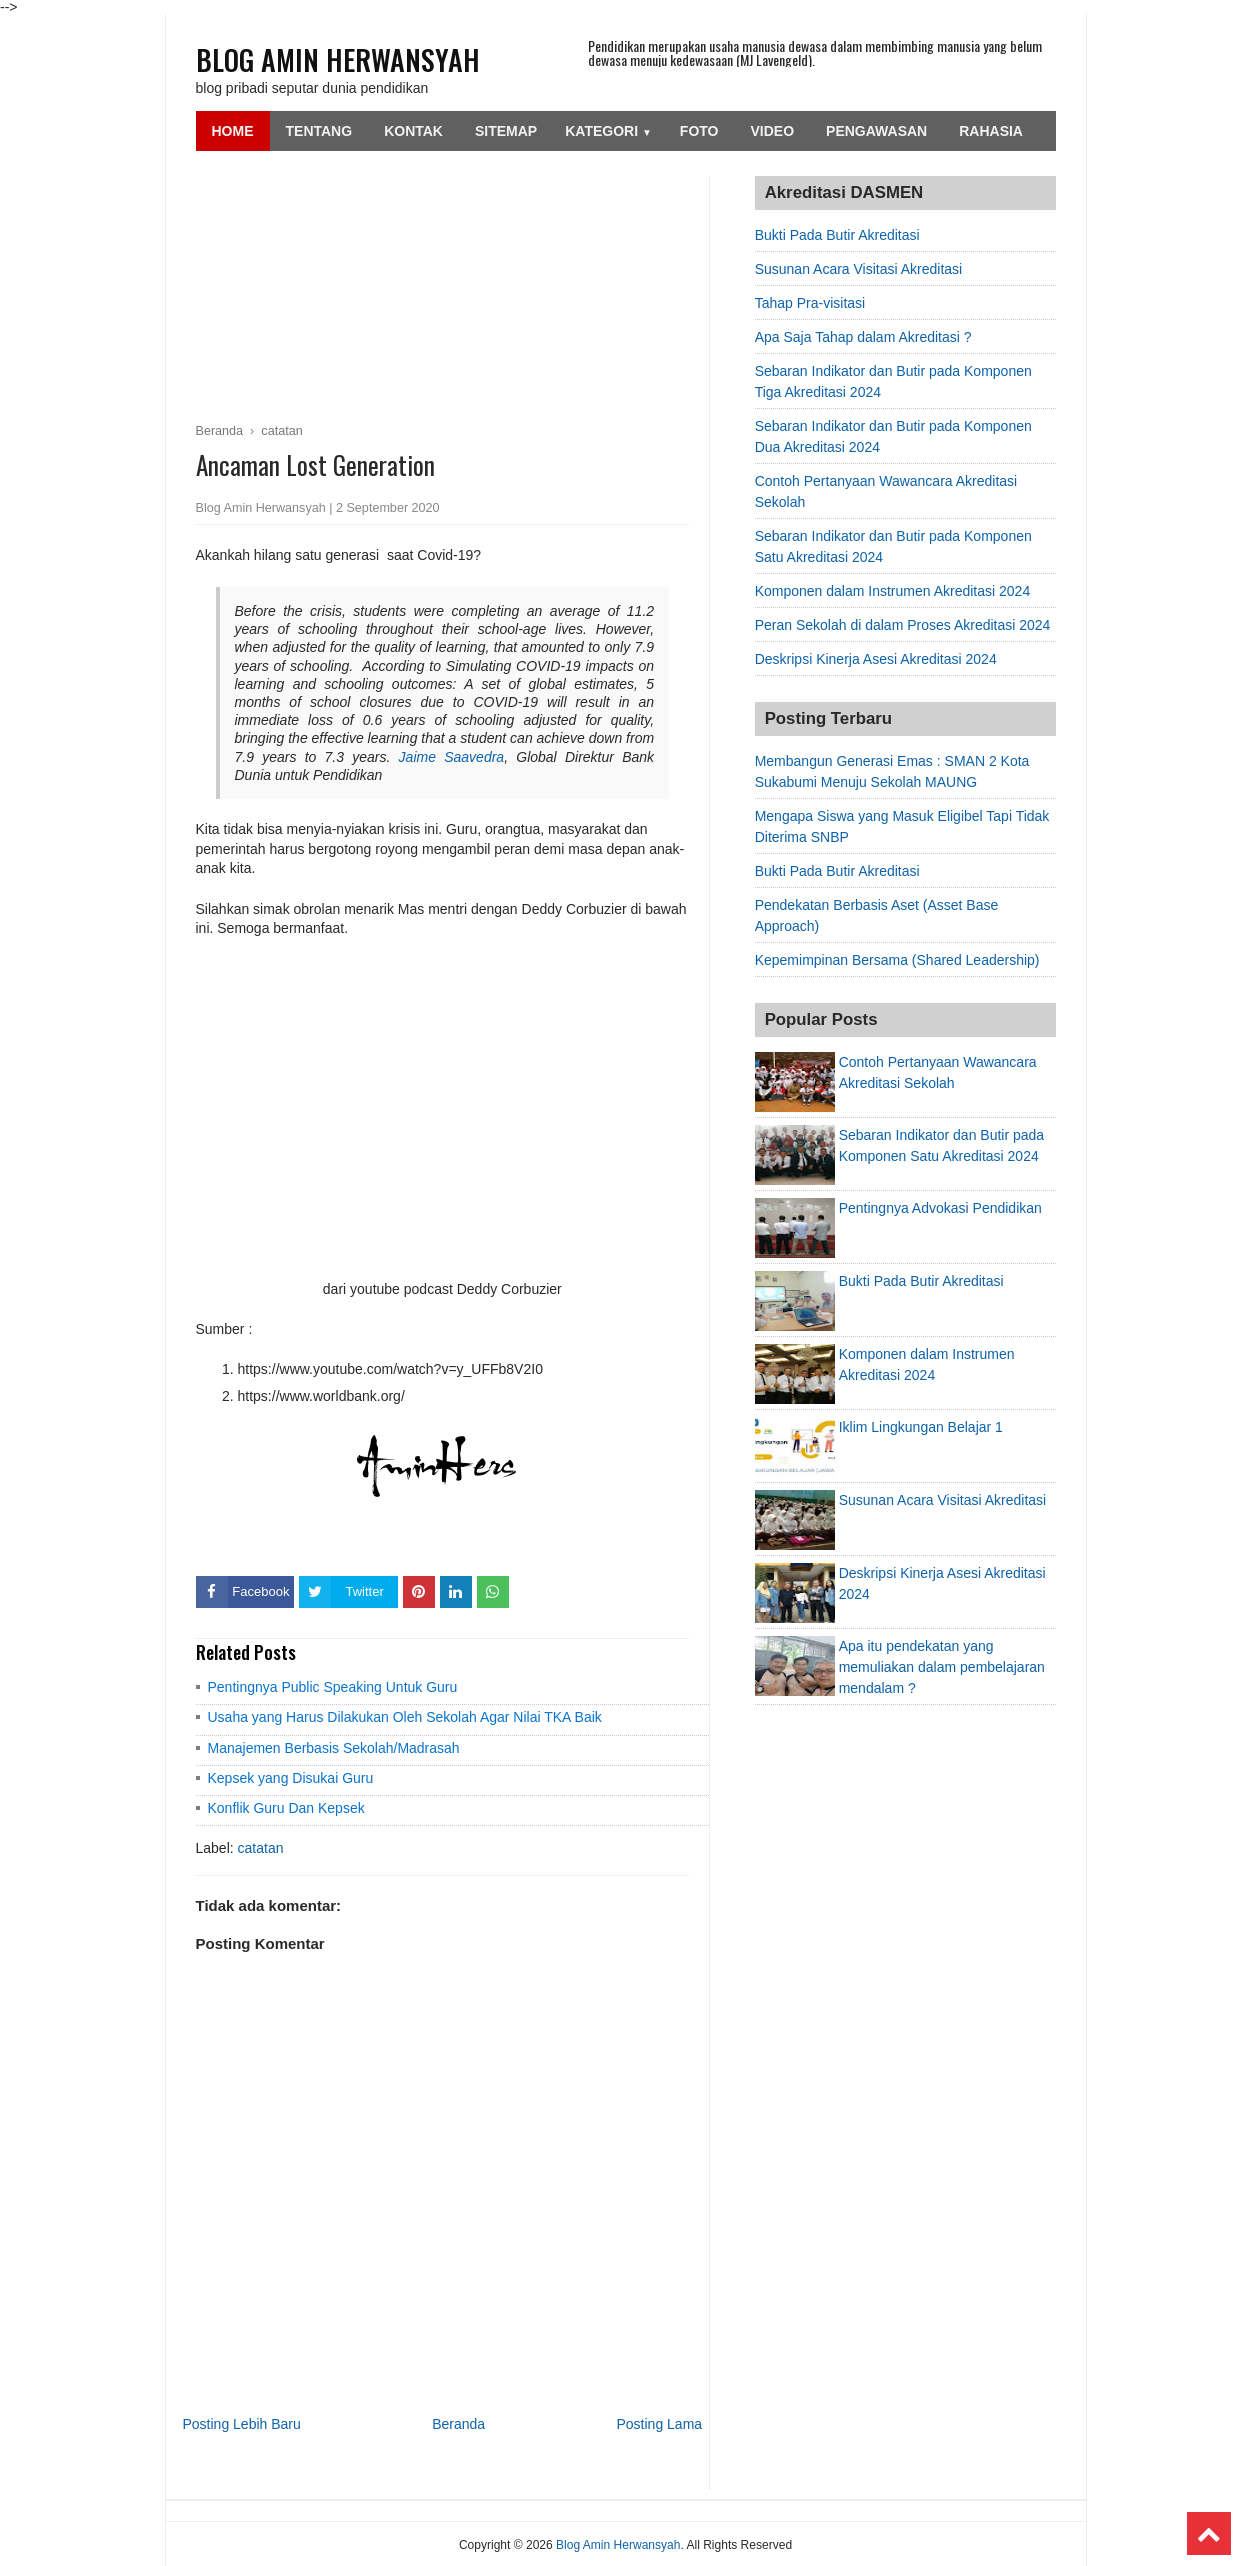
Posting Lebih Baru (242, 2424)
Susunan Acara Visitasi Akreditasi (859, 269)
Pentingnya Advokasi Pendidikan (940, 1208)
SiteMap (506, 131)
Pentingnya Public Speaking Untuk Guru (333, 1687)
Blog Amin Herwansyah (338, 59)
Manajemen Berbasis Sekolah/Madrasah (334, 1748)
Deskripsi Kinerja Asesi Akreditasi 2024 (876, 659)
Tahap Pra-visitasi (810, 303)
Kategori (608, 131)
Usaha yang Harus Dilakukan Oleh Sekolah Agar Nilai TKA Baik (405, 1717)
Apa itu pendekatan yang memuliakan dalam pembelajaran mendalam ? (942, 1667)
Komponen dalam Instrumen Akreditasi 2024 (893, 591)
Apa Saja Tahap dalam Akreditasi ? (863, 337)
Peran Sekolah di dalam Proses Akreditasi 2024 (903, 625)
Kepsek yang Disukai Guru (291, 1778)
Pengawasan (876, 131)
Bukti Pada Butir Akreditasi (837, 235)
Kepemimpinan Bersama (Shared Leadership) (897, 960)
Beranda (458, 2424)
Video (773, 131)
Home (233, 131)
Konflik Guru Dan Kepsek (286, 1808)
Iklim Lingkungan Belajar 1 (921, 1427)
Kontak (413, 131)
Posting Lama (659, 2424)
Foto (699, 131)
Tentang (319, 131)
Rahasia (991, 131)
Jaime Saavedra (452, 757)
